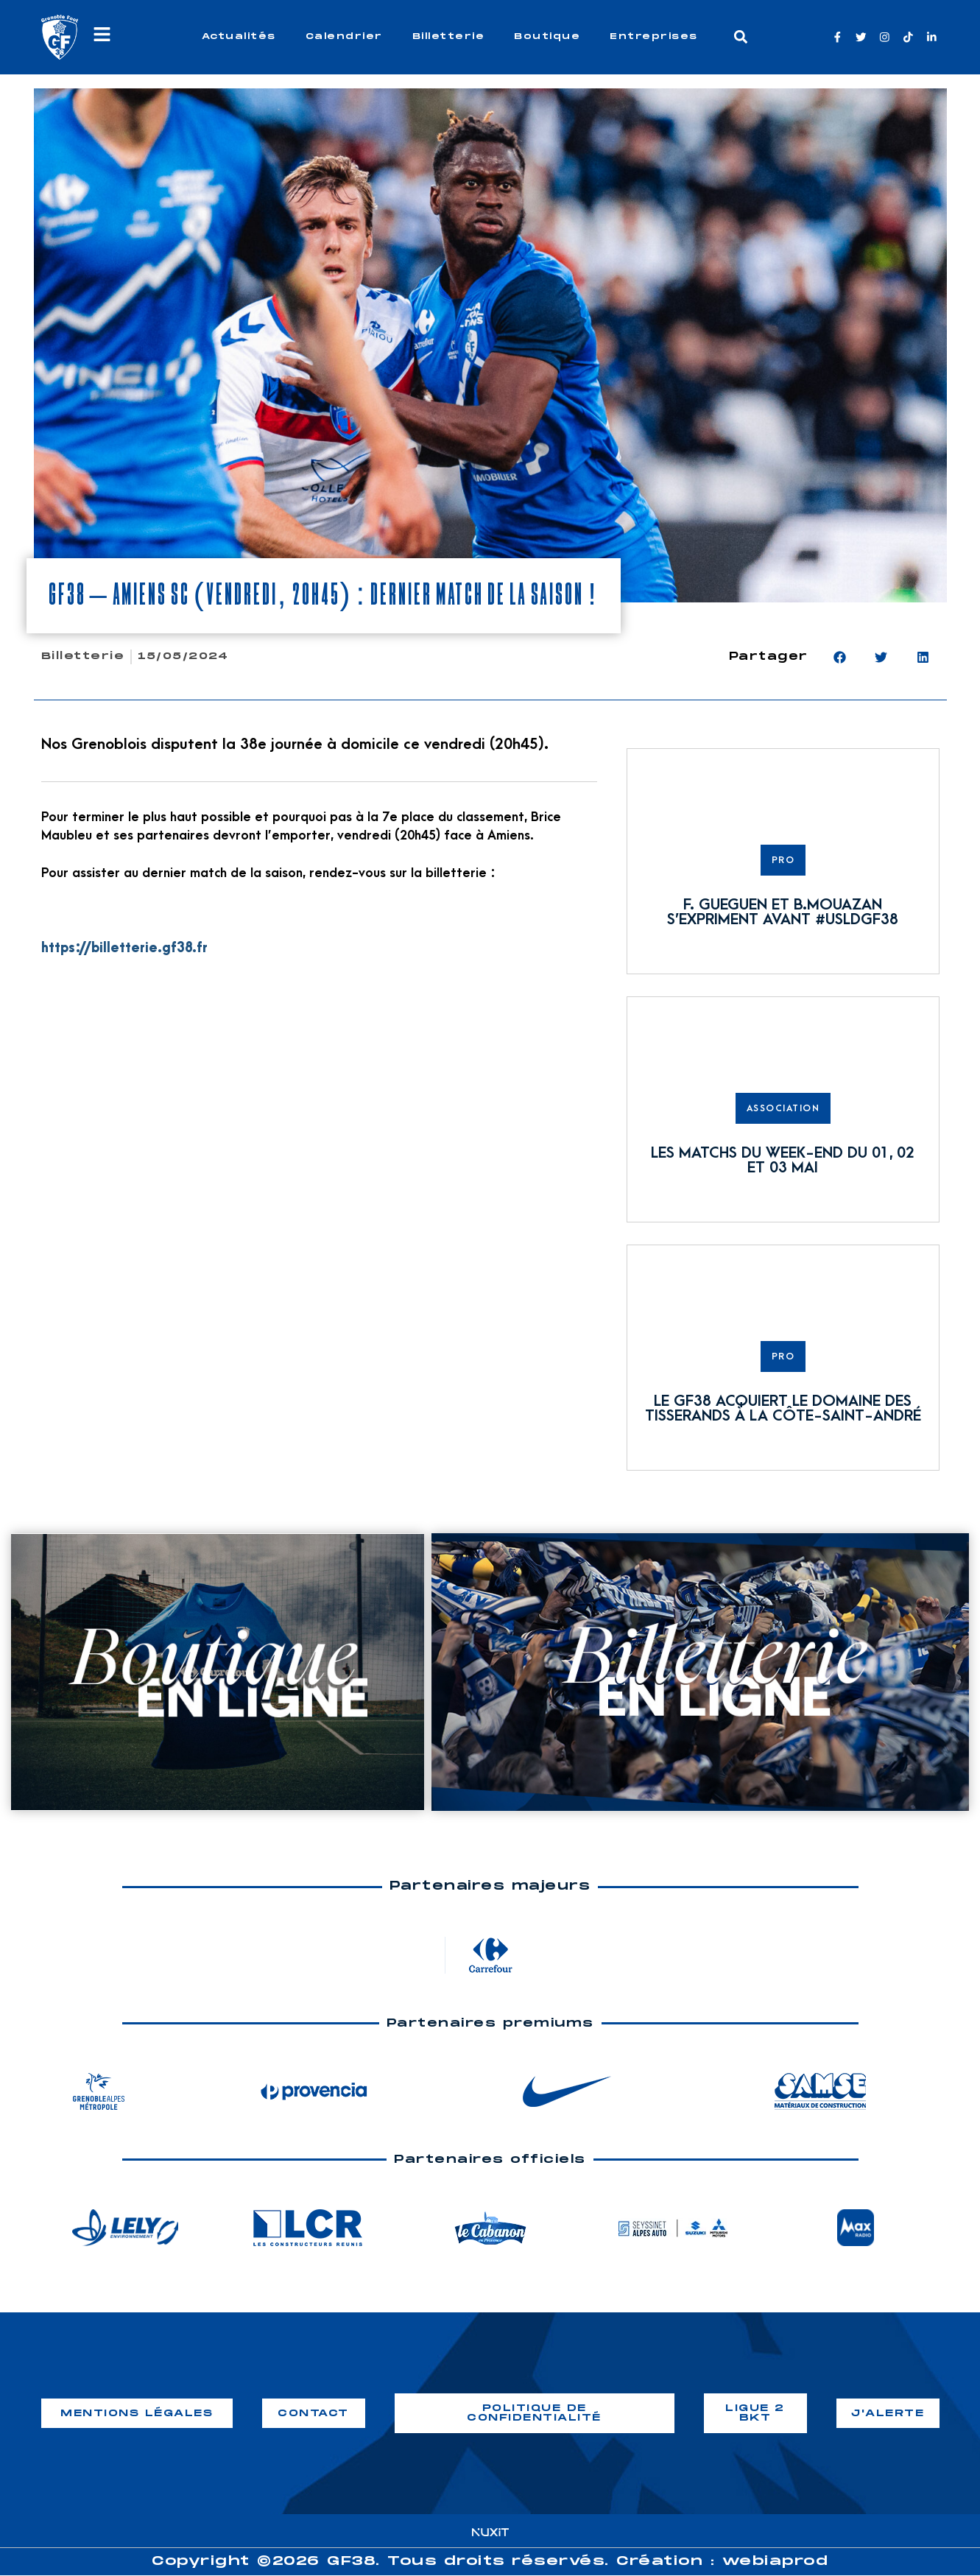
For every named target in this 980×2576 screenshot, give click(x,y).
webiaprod (775, 2562)
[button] (740, 37)
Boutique (547, 36)
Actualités (239, 36)
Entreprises (654, 36)
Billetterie (448, 36)
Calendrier (344, 36)
